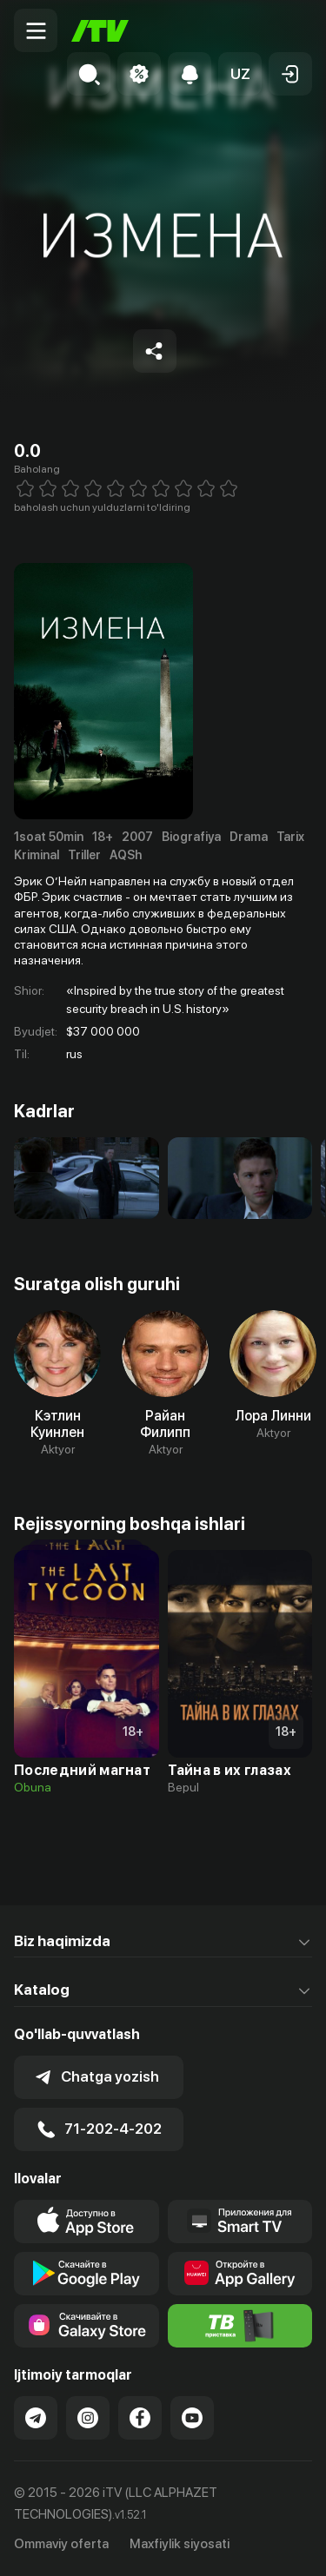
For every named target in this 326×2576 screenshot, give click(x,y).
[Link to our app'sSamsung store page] (86, 2326)
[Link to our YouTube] (192, 2418)
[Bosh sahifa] (100, 31)
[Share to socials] (154, 351)
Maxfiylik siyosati (180, 2544)
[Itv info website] (240, 2326)
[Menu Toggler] (35, 30)
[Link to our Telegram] (35, 2418)
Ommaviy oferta (61, 2544)
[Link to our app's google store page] (86, 2273)
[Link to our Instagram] (88, 2418)
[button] (240, 74)
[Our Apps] (240, 2221)
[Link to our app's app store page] (86, 2221)
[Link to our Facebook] (140, 2418)
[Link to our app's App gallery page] (240, 2273)
